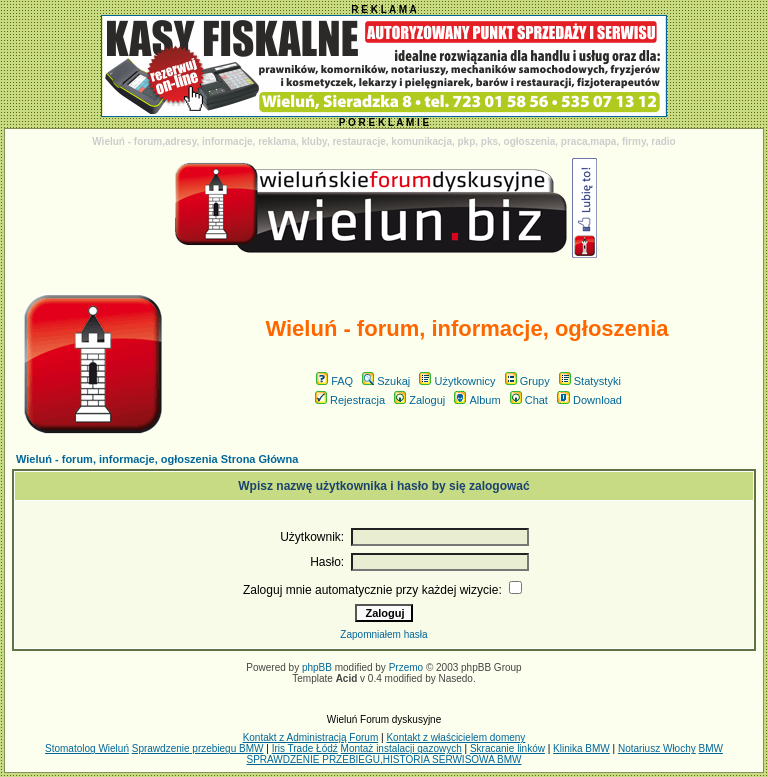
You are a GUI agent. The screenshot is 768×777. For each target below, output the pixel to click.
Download (589, 400)
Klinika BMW (581, 748)
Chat (529, 400)
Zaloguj (419, 400)
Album (477, 400)
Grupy (527, 381)
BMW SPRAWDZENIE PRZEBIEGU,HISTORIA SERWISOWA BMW (484, 754)
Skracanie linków (507, 748)
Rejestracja (350, 400)
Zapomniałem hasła (383, 634)
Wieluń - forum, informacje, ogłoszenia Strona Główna (157, 459)
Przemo (406, 667)
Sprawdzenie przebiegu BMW (198, 748)
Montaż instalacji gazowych (401, 748)
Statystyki (590, 381)
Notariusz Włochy (657, 748)
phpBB (317, 667)
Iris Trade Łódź (305, 748)
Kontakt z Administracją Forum (311, 737)
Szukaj (386, 381)
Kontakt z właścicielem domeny (455, 737)
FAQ (334, 381)
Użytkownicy (457, 381)
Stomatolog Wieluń (87, 748)
